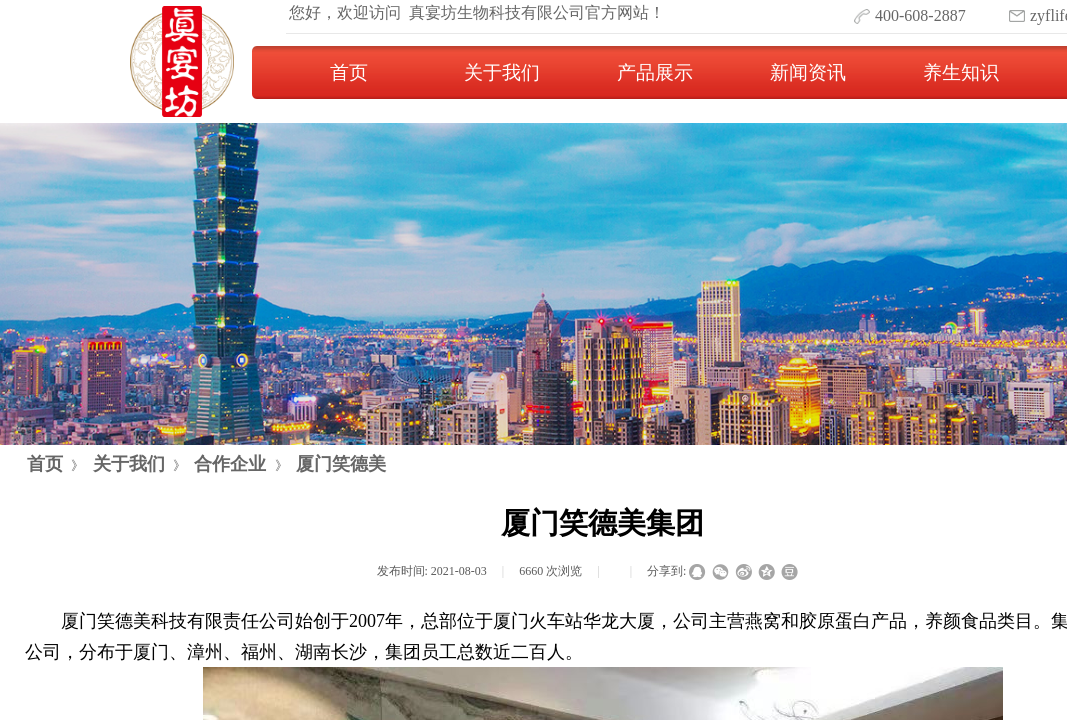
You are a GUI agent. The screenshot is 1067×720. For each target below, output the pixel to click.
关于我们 (502, 72)
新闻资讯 (808, 72)
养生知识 (961, 72)
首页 (349, 72)
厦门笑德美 (341, 464)
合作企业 (230, 464)
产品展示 (655, 72)
